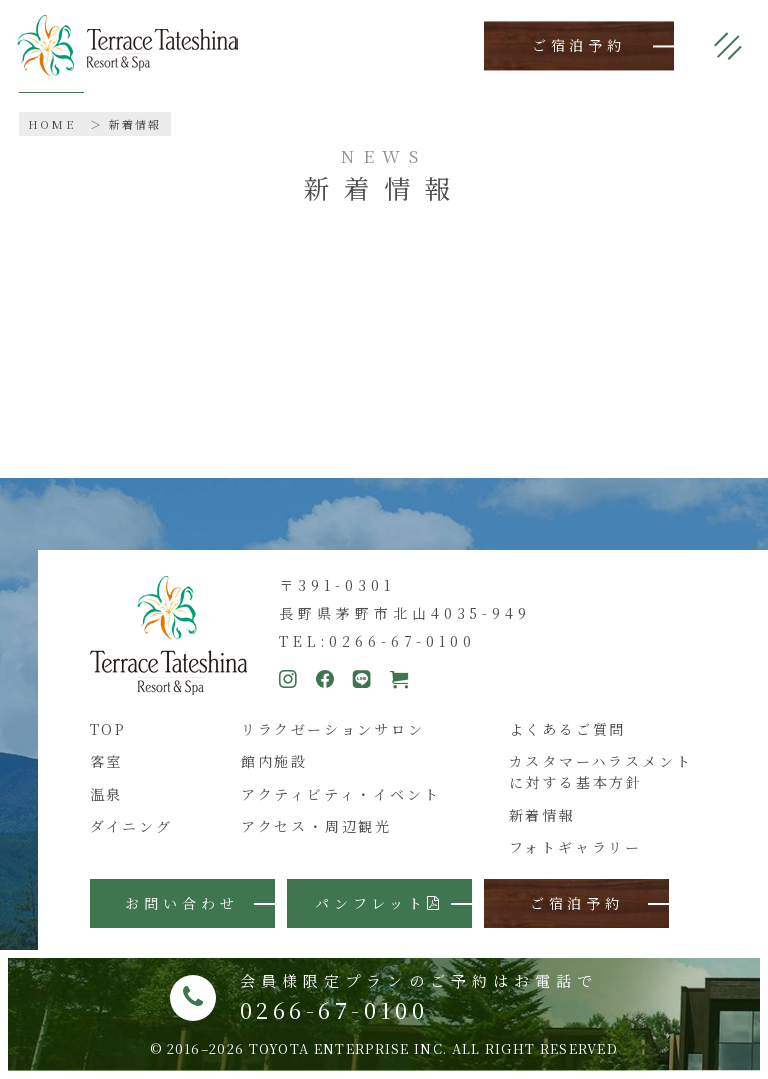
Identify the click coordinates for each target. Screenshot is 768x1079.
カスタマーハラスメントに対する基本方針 (601, 771)
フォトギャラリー (575, 847)
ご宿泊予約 (579, 46)
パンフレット (379, 903)
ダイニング (131, 826)
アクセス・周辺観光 (316, 826)
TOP (108, 729)
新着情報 (135, 124)
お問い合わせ (181, 903)
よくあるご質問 (568, 729)
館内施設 (274, 761)
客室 (107, 761)
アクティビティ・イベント (341, 794)
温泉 (107, 794)
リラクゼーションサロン (333, 729)
